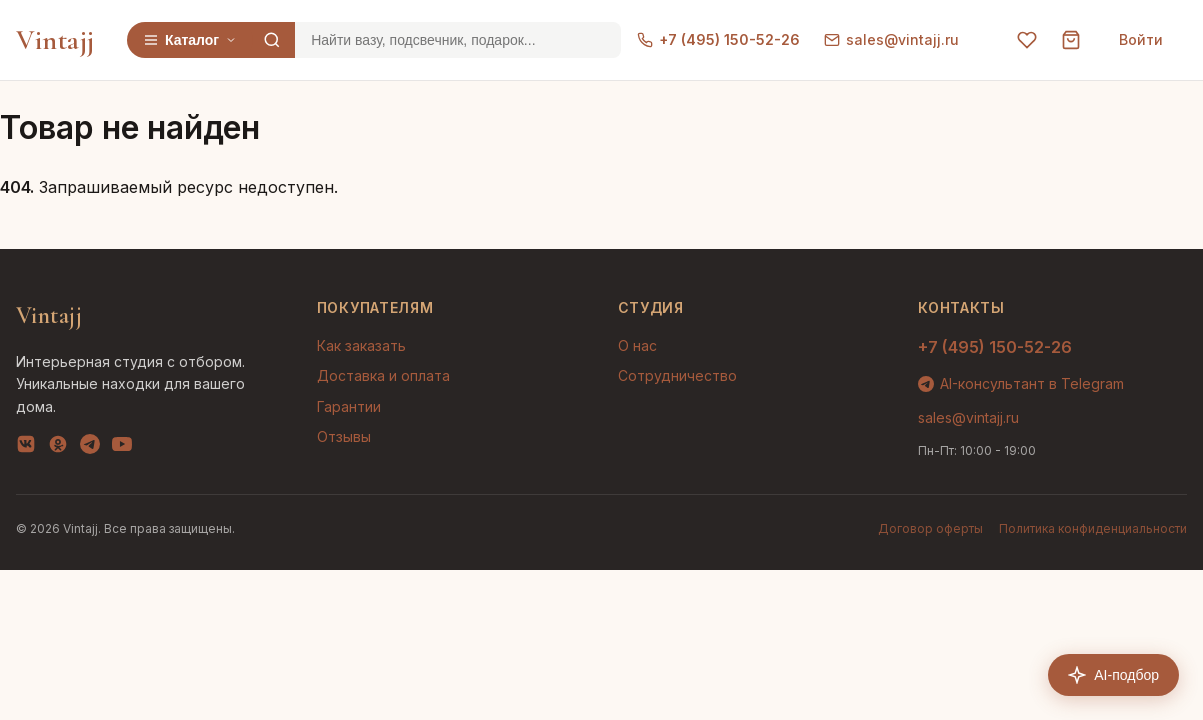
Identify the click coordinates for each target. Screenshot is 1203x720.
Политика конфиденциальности (1093, 528)
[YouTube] (122, 448)
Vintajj (55, 40)
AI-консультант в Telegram (1021, 383)
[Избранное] (1027, 40)
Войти (1141, 39)
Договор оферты (930, 528)
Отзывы (344, 436)
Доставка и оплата (383, 375)
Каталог (190, 40)
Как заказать (361, 345)
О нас (637, 345)
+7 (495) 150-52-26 (718, 39)
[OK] (58, 448)
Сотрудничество (677, 375)
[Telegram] (90, 448)
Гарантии (349, 406)
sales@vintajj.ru (891, 39)
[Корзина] (1071, 40)
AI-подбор (1113, 675)
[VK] (26, 448)
